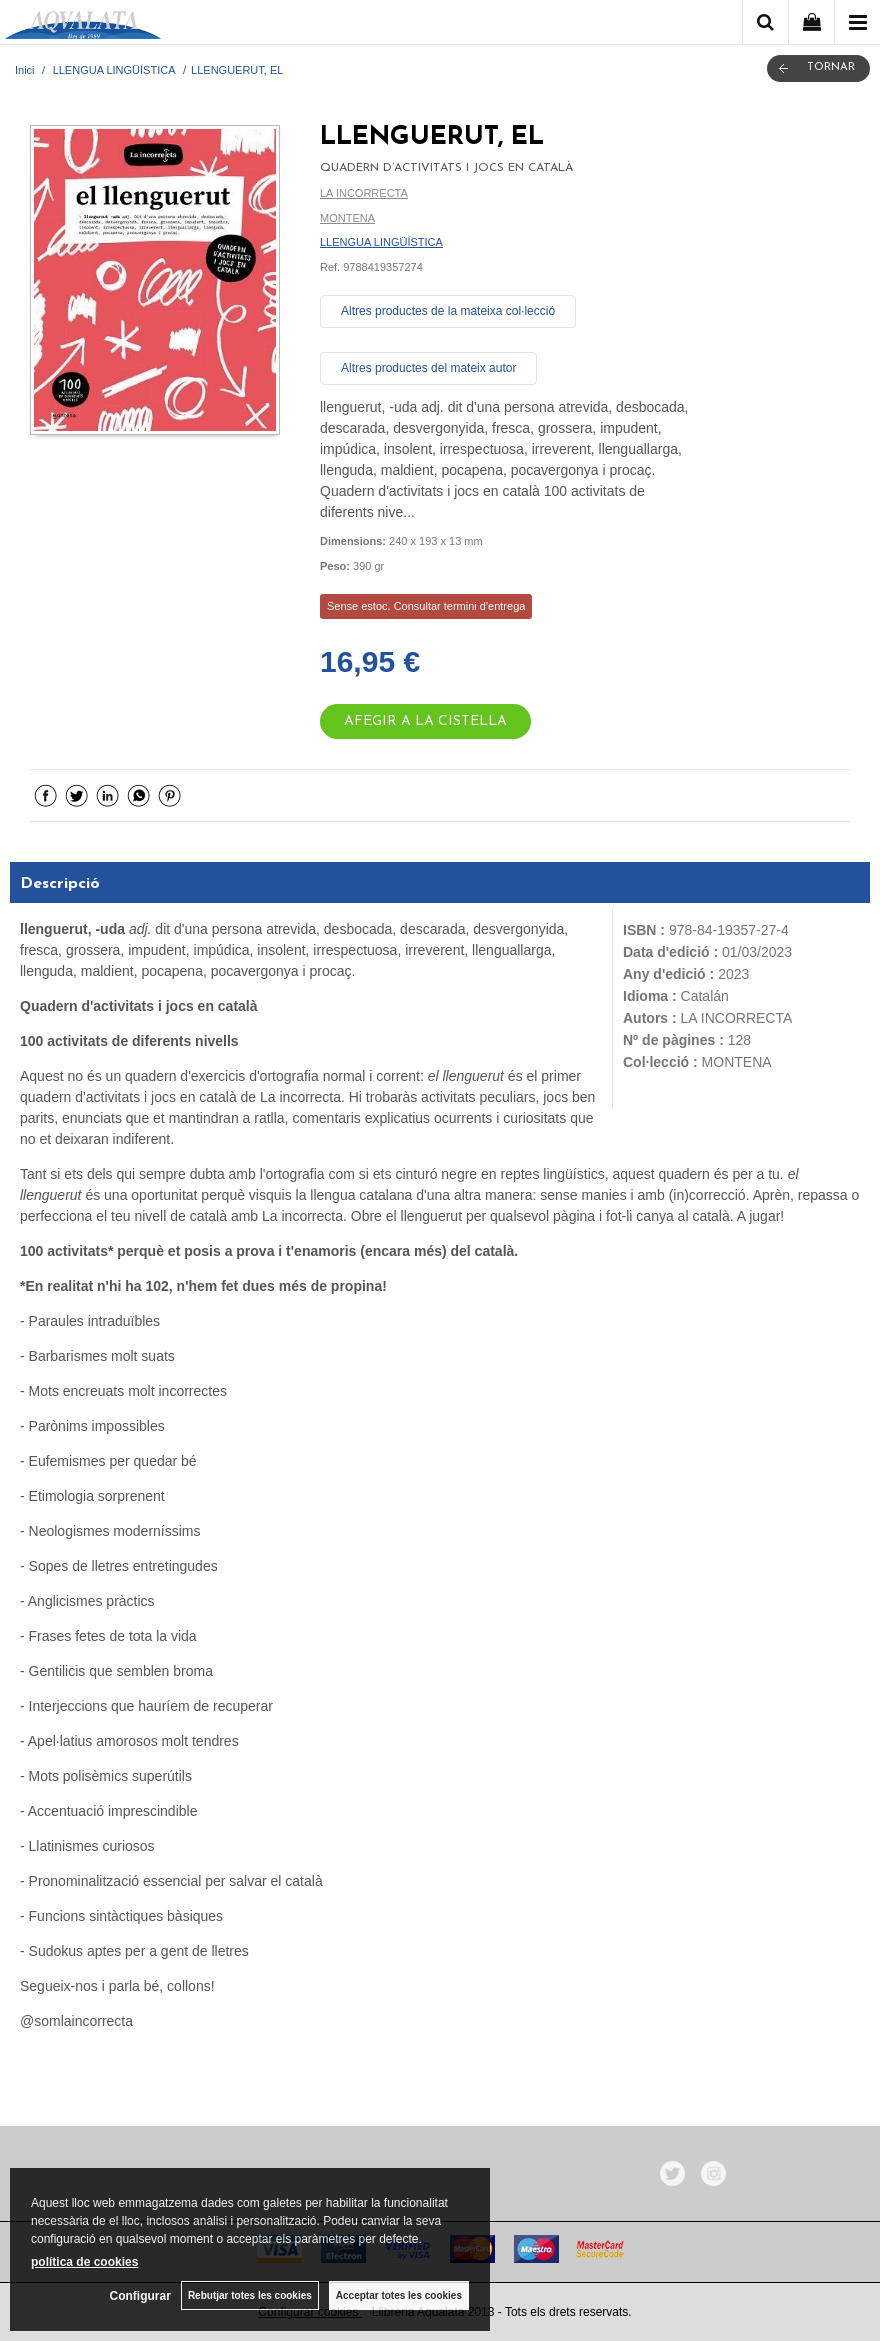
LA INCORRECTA (364, 193)
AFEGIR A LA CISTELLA (425, 721)
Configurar (140, 2296)
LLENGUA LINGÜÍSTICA (381, 242)
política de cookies (84, 2262)
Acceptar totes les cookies (399, 2295)
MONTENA (347, 218)
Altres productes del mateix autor (428, 368)
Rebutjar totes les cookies (250, 2295)
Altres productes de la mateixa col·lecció (448, 311)
